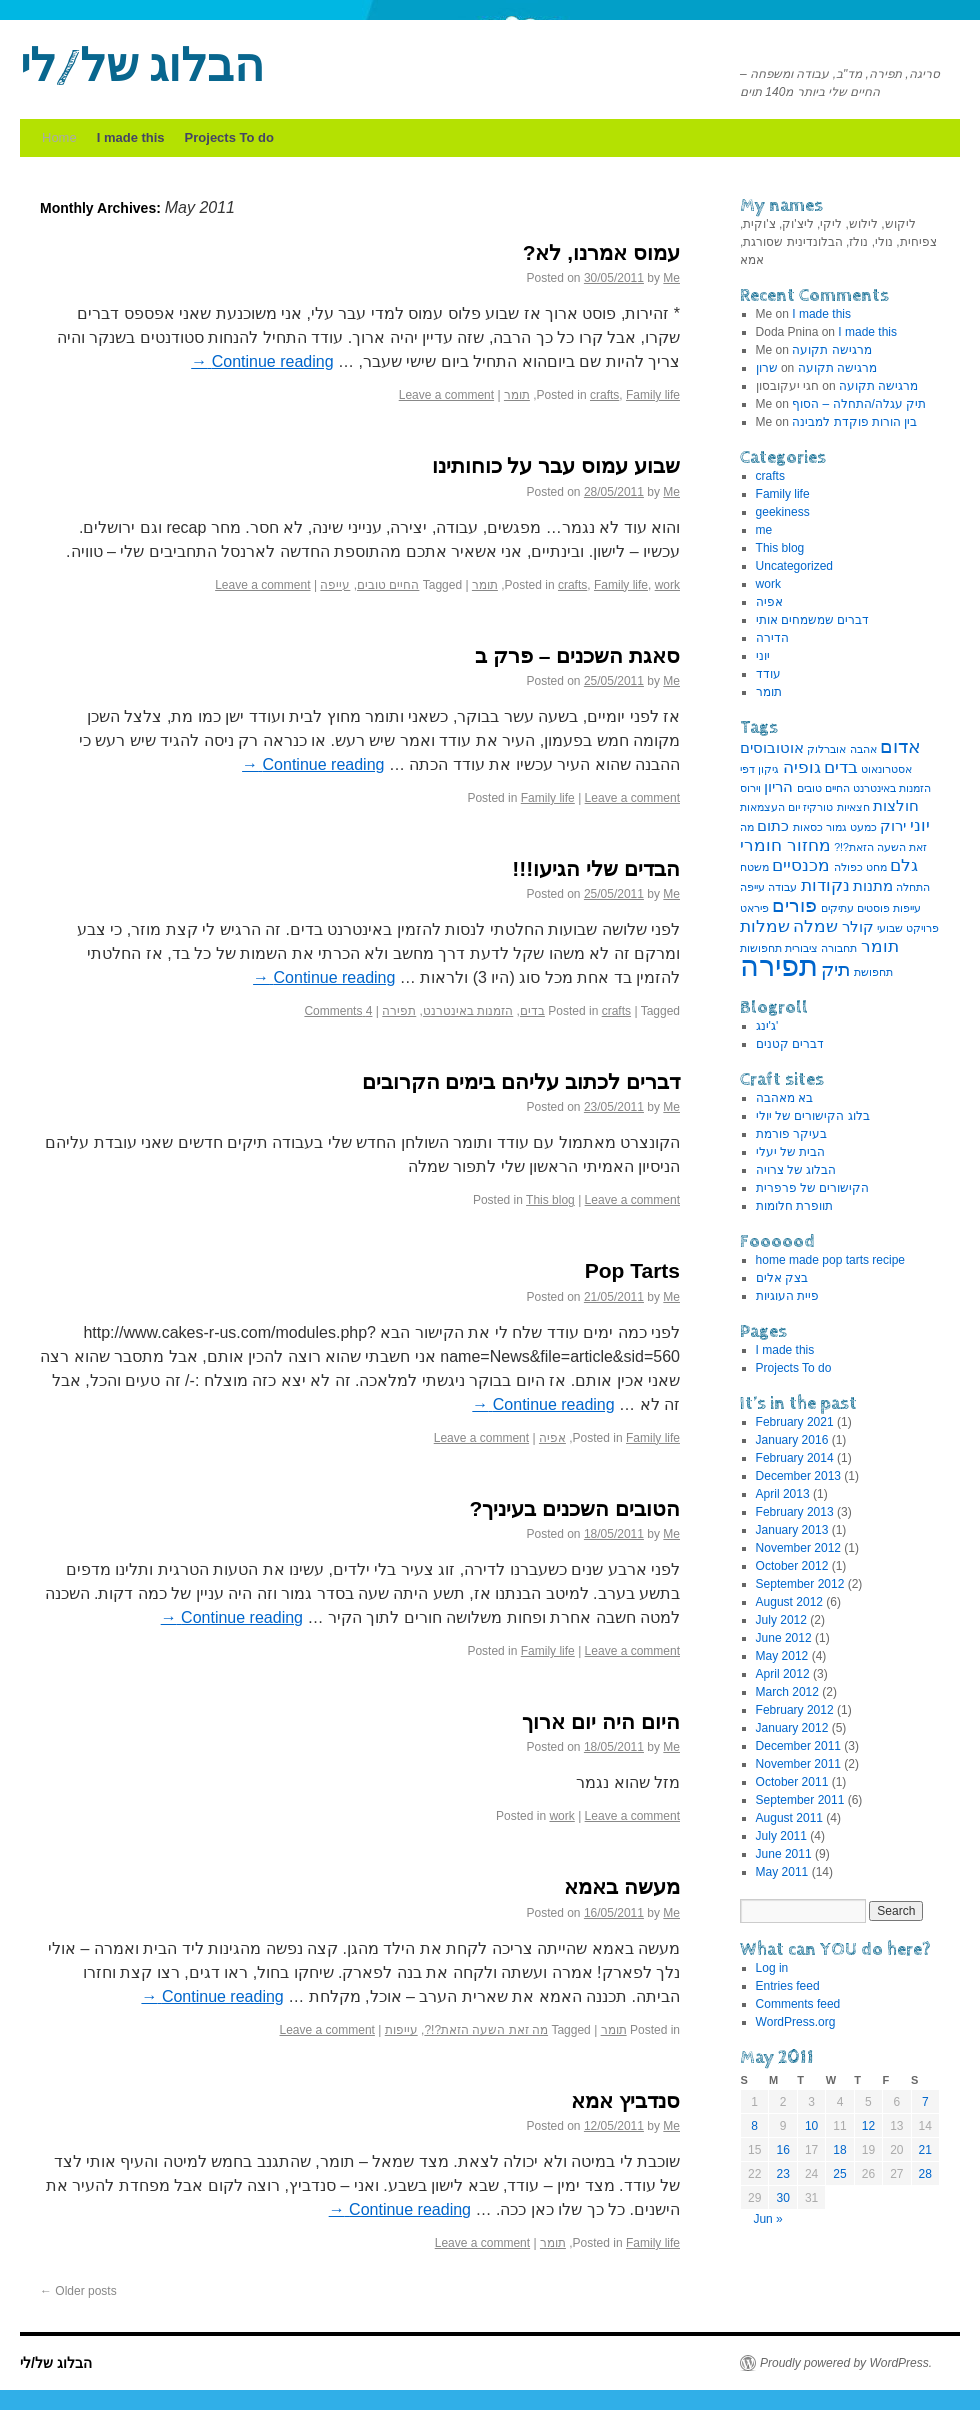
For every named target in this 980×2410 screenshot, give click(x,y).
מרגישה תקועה (831, 350)
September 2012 (800, 1584)
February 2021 (795, 1422)
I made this (131, 137)
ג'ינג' (767, 1026)
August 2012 (789, 1602)
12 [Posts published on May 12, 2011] (868, 2126)
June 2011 (784, 1854)
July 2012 (781, 1620)
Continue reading (262, 361)
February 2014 (795, 1458)
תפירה (399, 1011)
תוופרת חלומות (794, 1206)
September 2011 (800, 1800)
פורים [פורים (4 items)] (794, 905)
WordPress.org (796, 2022)
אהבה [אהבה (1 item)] (863, 749)
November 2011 (798, 1764)
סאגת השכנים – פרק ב (577, 655)
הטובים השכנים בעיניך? (575, 1508)
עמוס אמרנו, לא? (601, 252)
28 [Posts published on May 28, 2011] (925, 2174)
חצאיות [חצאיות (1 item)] (853, 807)
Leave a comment (446, 395)
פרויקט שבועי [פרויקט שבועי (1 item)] (908, 928)
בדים (532, 1011)
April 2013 (783, 1494)
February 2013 (795, 1512)
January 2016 (792, 1440)
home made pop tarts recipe (830, 1260)
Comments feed (798, 2004)
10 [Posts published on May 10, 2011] (811, 2126)
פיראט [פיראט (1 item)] (754, 908)
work (667, 585)
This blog (550, 1200)
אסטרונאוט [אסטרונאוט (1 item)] (886, 769)
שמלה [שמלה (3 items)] (815, 926)
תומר (517, 395)
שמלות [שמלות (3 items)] (765, 926)
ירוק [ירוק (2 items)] (893, 826)
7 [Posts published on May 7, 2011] (925, 2102)
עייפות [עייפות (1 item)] (907, 908)
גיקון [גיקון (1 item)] (768, 769)
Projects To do (229, 137)
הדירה (772, 638)
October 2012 (792, 1566)
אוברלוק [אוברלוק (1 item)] (826, 749)
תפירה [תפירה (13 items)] (779, 965)
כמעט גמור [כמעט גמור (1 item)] (851, 827)
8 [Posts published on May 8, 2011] (754, 2126)
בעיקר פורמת (791, 1134)
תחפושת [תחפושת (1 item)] (873, 972)
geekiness (783, 512)
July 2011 (781, 1836)
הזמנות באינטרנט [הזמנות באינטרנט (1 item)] (892, 788)
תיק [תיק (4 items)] (835, 969)
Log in (772, 1968)
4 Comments (338, 1011)
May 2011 (782, 1872)
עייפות (401, 2030)
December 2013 (798, 1476)
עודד (768, 674)
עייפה (335, 585)
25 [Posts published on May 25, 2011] (839, 2174)
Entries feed (788, 1986)
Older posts (78, 2291)
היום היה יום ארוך (601, 1721)
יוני (763, 656)
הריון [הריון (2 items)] (778, 787)
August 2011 (789, 1818)
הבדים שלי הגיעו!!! (596, 868)
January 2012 (792, 1728)
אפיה (552, 1438)
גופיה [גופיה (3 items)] (802, 767)
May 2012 (782, 1656)
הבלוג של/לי (142, 68)
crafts (604, 395)
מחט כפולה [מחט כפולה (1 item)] (860, 867)
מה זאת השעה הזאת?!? (486, 2030)
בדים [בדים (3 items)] (841, 767)
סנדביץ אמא (625, 2100)
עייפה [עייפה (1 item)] (752, 887)
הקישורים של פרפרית (813, 1188)
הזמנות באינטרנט (468, 1011)
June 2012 (784, 1638)
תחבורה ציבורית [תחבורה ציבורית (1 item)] (821, 948)
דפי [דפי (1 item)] (747, 769)
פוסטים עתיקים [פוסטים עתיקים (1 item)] (855, 908)
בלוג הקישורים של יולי (813, 1116)
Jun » (767, 2219)
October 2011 (792, 1782)
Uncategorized (794, 566)
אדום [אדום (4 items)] (900, 746)
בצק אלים (782, 1278)
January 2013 (792, 1530)
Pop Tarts (632, 1270)
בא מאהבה (784, 1098)
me (764, 530)
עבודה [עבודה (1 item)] (782, 887)
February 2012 (795, 1710)
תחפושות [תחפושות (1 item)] (761, 948)
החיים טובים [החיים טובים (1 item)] (823, 788)
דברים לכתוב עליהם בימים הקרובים (521, 1081)
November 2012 (798, 1548)
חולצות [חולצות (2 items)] (896, 806)
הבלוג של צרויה (796, 1170)
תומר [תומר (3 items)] (880, 946)
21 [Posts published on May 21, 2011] (925, 2150)
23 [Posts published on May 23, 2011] (782, 2174)
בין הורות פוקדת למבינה (854, 422)
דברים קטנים (790, 1044)
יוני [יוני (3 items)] (920, 825)
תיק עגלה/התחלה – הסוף (859, 404)
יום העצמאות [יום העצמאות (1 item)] (770, 807)
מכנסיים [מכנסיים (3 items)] (801, 865)
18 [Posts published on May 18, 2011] (839, 2150)
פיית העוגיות (787, 1296)
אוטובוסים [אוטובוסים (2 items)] (772, 748)
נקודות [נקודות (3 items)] (825, 885)
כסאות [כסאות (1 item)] (808, 827)
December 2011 (798, 1746)
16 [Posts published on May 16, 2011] (782, 2150)
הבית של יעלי (791, 1152)
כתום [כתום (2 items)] (773, 826)
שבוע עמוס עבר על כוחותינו (556, 465)
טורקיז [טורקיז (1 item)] (818, 807)
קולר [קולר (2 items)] (858, 927)
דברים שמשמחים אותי (813, 620)
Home (59, 137)
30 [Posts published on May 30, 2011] (782, 2198)
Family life (653, 395)
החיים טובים (388, 585)
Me (671, 278)
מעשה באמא (622, 1886)
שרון (767, 368)
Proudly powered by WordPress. (846, 2363)
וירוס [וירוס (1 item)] (750, 788)
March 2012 (787, 1692)
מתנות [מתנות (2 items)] (873, 886)
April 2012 (783, 1674)
